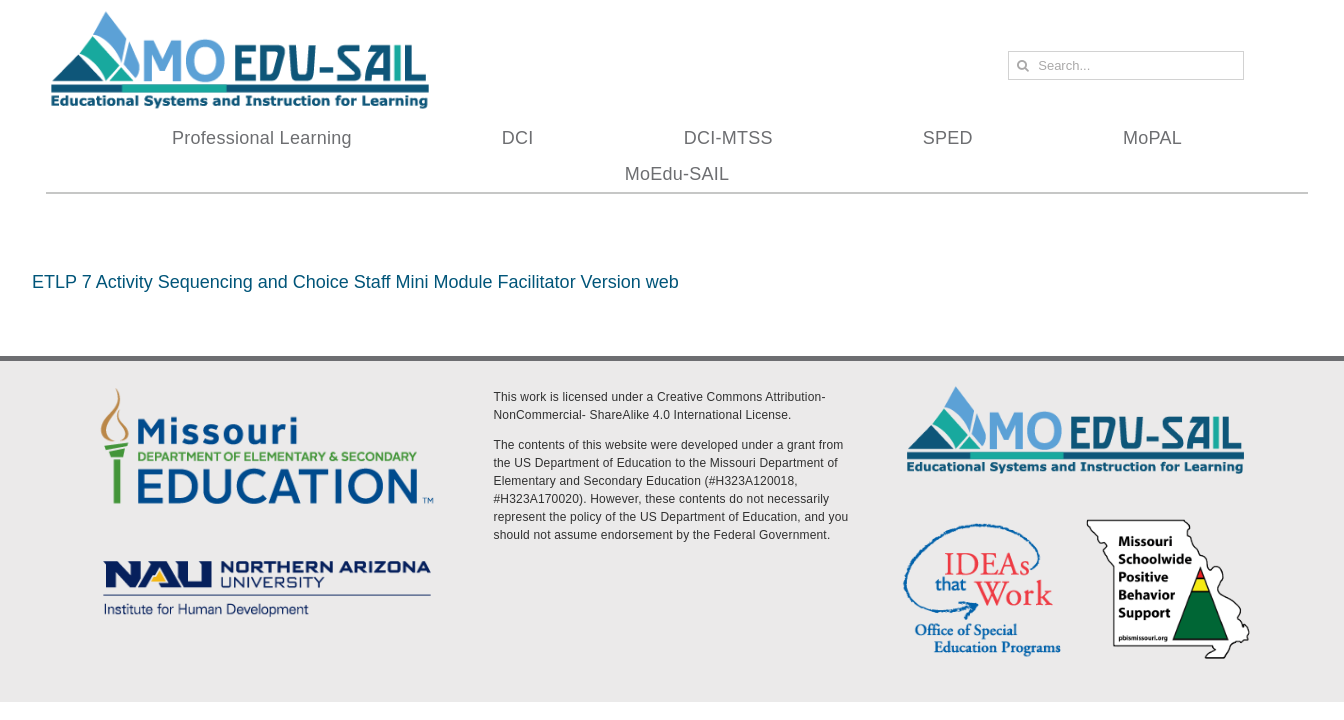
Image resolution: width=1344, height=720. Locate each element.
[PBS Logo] (1168, 523)
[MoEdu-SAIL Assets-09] (267, 555)
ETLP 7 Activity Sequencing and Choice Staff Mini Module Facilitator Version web (355, 282)
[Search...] (1126, 65)
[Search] (1022, 65)
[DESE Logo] (267, 385)
